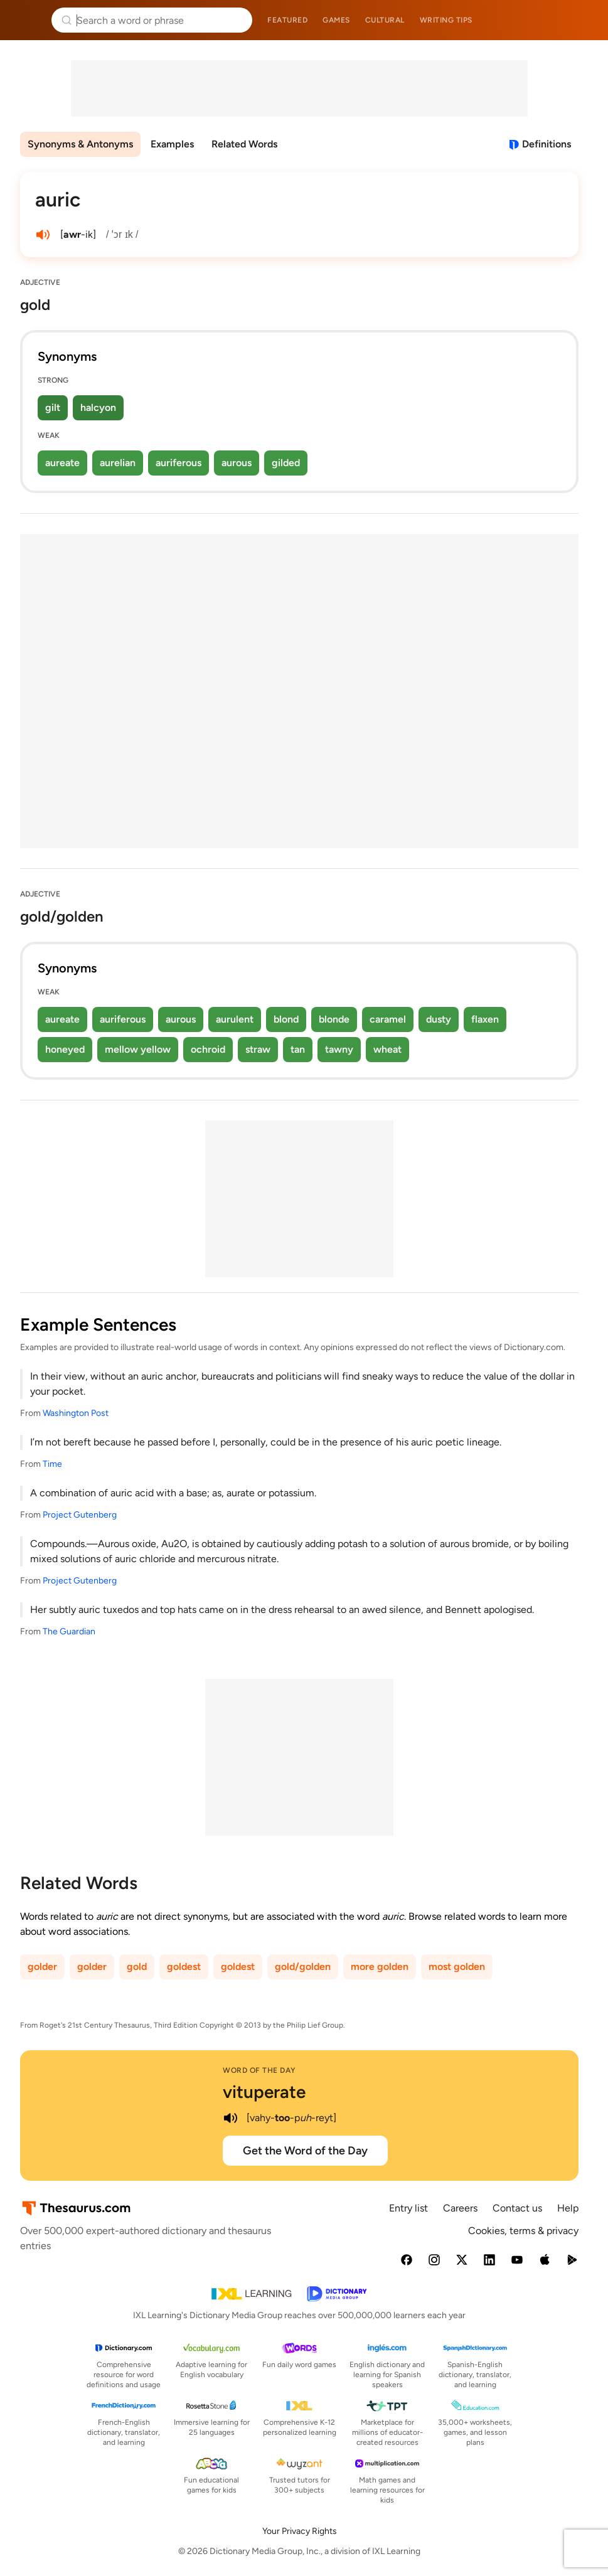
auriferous (178, 463)
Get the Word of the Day (305, 2151)
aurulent (234, 1019)
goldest (184, 1966)
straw (257, 1049)
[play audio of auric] (42, 234)
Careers (460, 2208)
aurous (236, 463)
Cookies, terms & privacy (523, 2231)
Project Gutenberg (80, 1514)
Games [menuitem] (336, 20)
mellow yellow (138, 1049)
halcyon (98, 407)
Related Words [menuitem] (244, 144)
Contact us (517, 2208)
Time (52, 1464)
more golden (379, 1966)
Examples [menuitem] (172, 144)
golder (42, 1966)
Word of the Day (259, 2070)
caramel (388, 1019)
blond (286, 1019)
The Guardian (69, 1631)
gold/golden (303, 1966)
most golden (457, 1966)
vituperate (264, 2091)
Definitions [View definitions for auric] (546, 144)
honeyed (65, 1049)
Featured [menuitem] (287, 20)
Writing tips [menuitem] (446, 20)
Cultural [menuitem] (385, 20)
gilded (286, 463)
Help (568, 2208)
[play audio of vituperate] (230, 2118)
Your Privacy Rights (299, 2531)
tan (298, 1049)
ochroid (208, 1049)
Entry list (408, 2208)
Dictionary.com (580, 20)
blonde (334, 1019)
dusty (438, 1019)
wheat (387, 1049)
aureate (62, 463)
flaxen (485, 1019)
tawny (339, 1049)
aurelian (118, 463)
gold (137, 1966)
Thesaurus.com (28, 20)
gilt (52, 407)
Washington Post (76, 1413)
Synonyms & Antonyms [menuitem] (80, 144)
